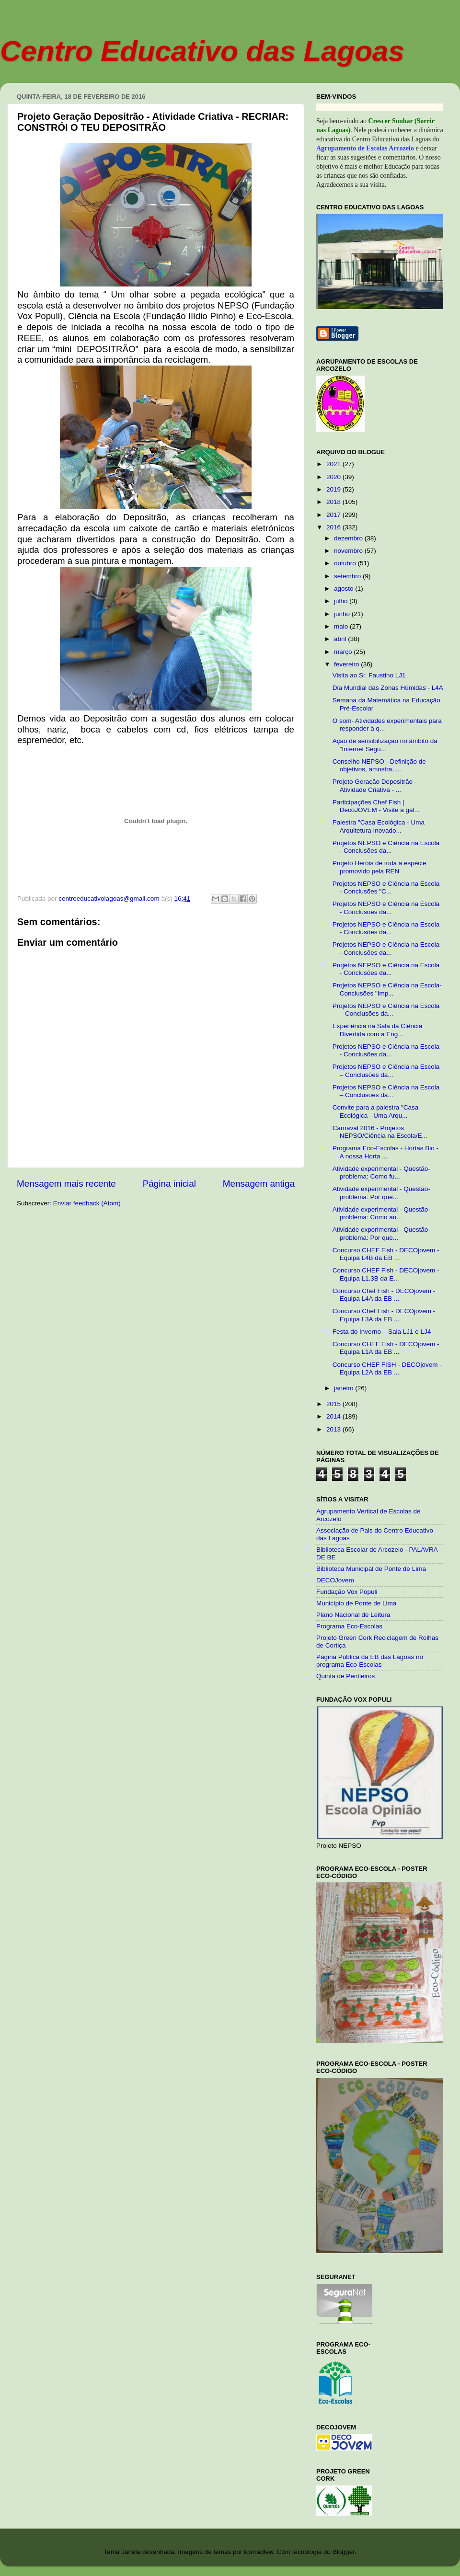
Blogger (344, 2551)
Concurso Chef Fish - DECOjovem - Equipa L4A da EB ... (384, 1294)
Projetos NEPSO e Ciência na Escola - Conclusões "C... (386, 887)
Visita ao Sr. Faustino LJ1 (369, 675)
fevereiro (347, 664)
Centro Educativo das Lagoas (202, 51)
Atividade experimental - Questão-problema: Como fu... (381, 1172)
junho (343, 614)
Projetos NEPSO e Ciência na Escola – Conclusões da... (386, 1009)
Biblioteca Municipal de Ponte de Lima (371, 1568)
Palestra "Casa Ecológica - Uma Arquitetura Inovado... (379, 826)
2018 (334, 501)
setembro (348, 576)
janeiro (344, 1388)
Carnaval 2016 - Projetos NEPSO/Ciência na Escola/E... (380, 1131)
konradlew (258, 2551)
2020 (334, 477)
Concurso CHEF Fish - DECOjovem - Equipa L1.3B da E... (386, 1274)
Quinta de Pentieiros (345, 1676)
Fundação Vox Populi (347, 1591)
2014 (334, 1416)
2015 (334, 1404)
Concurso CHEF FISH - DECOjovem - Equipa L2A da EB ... (387, 1368)
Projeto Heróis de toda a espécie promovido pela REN (379, 866)
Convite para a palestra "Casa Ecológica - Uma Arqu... (376, 1111)
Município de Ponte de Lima (356, 1603)
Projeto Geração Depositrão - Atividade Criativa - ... (375, 785)
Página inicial (169, 1184)
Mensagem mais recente (66, 1184)
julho (341, 601)
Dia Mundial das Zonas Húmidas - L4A (388, 687)
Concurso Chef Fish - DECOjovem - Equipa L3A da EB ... (384, 1314)
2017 (334, 514)
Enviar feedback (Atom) (87, 1203)
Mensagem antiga (259, 1184)
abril (341, 638)
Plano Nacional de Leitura (353, 1614)
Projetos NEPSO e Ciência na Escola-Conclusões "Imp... (387, 989)
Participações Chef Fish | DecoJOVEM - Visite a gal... (376, 806)
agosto (344, 588)
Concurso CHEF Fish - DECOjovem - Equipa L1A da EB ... (386, 1347)
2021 (334, 464)
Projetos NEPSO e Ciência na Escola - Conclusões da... (386, 846)
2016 (334, 527)
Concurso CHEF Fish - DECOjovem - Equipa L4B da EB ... (386, 1254)
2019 (334, 489)
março (344, 651)
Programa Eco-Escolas (349, 1626)
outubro (346, 563)
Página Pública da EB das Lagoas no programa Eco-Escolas (369, 1660)
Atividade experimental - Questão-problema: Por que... (381, 1192)
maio (342, 626)
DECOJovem (335, 1580)
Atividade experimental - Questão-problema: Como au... (381, 1213)
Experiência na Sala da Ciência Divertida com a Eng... (378, 1029)
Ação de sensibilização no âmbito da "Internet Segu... (385, 744)
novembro (349, 550)
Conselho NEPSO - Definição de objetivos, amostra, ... (379, 765)
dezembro (349, 538)
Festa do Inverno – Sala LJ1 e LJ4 (382, 1331)
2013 (334, 1429)
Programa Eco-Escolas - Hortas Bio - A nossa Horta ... (385, 1152)
